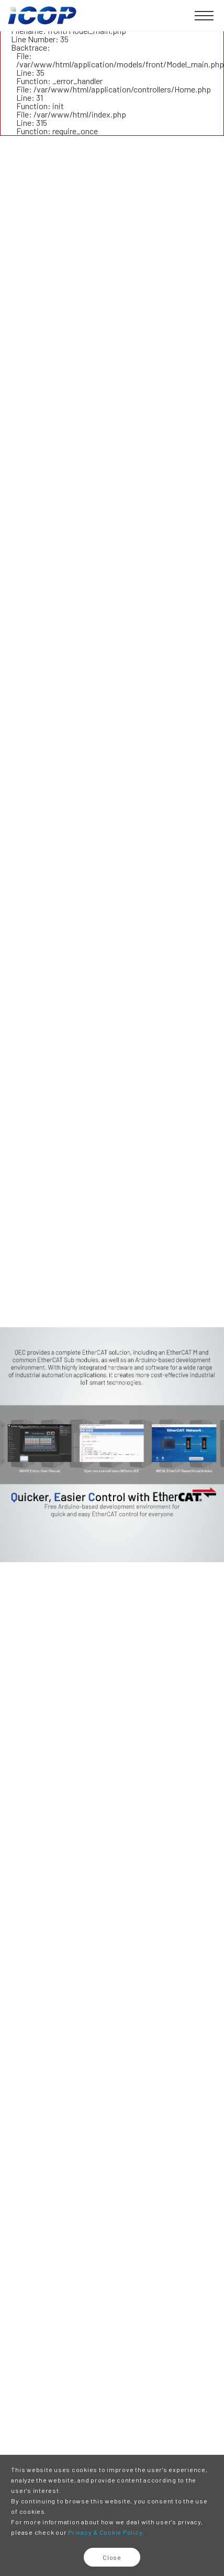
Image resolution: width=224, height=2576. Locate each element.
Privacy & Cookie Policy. (106, 2532)
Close (112, 2557)
